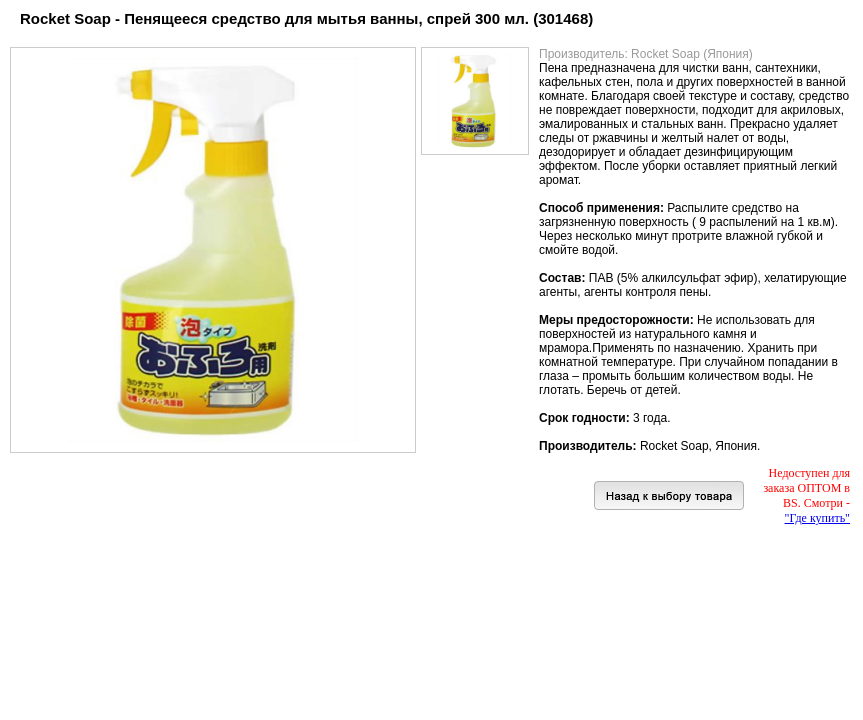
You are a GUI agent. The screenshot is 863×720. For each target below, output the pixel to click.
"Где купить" (817, 518)
